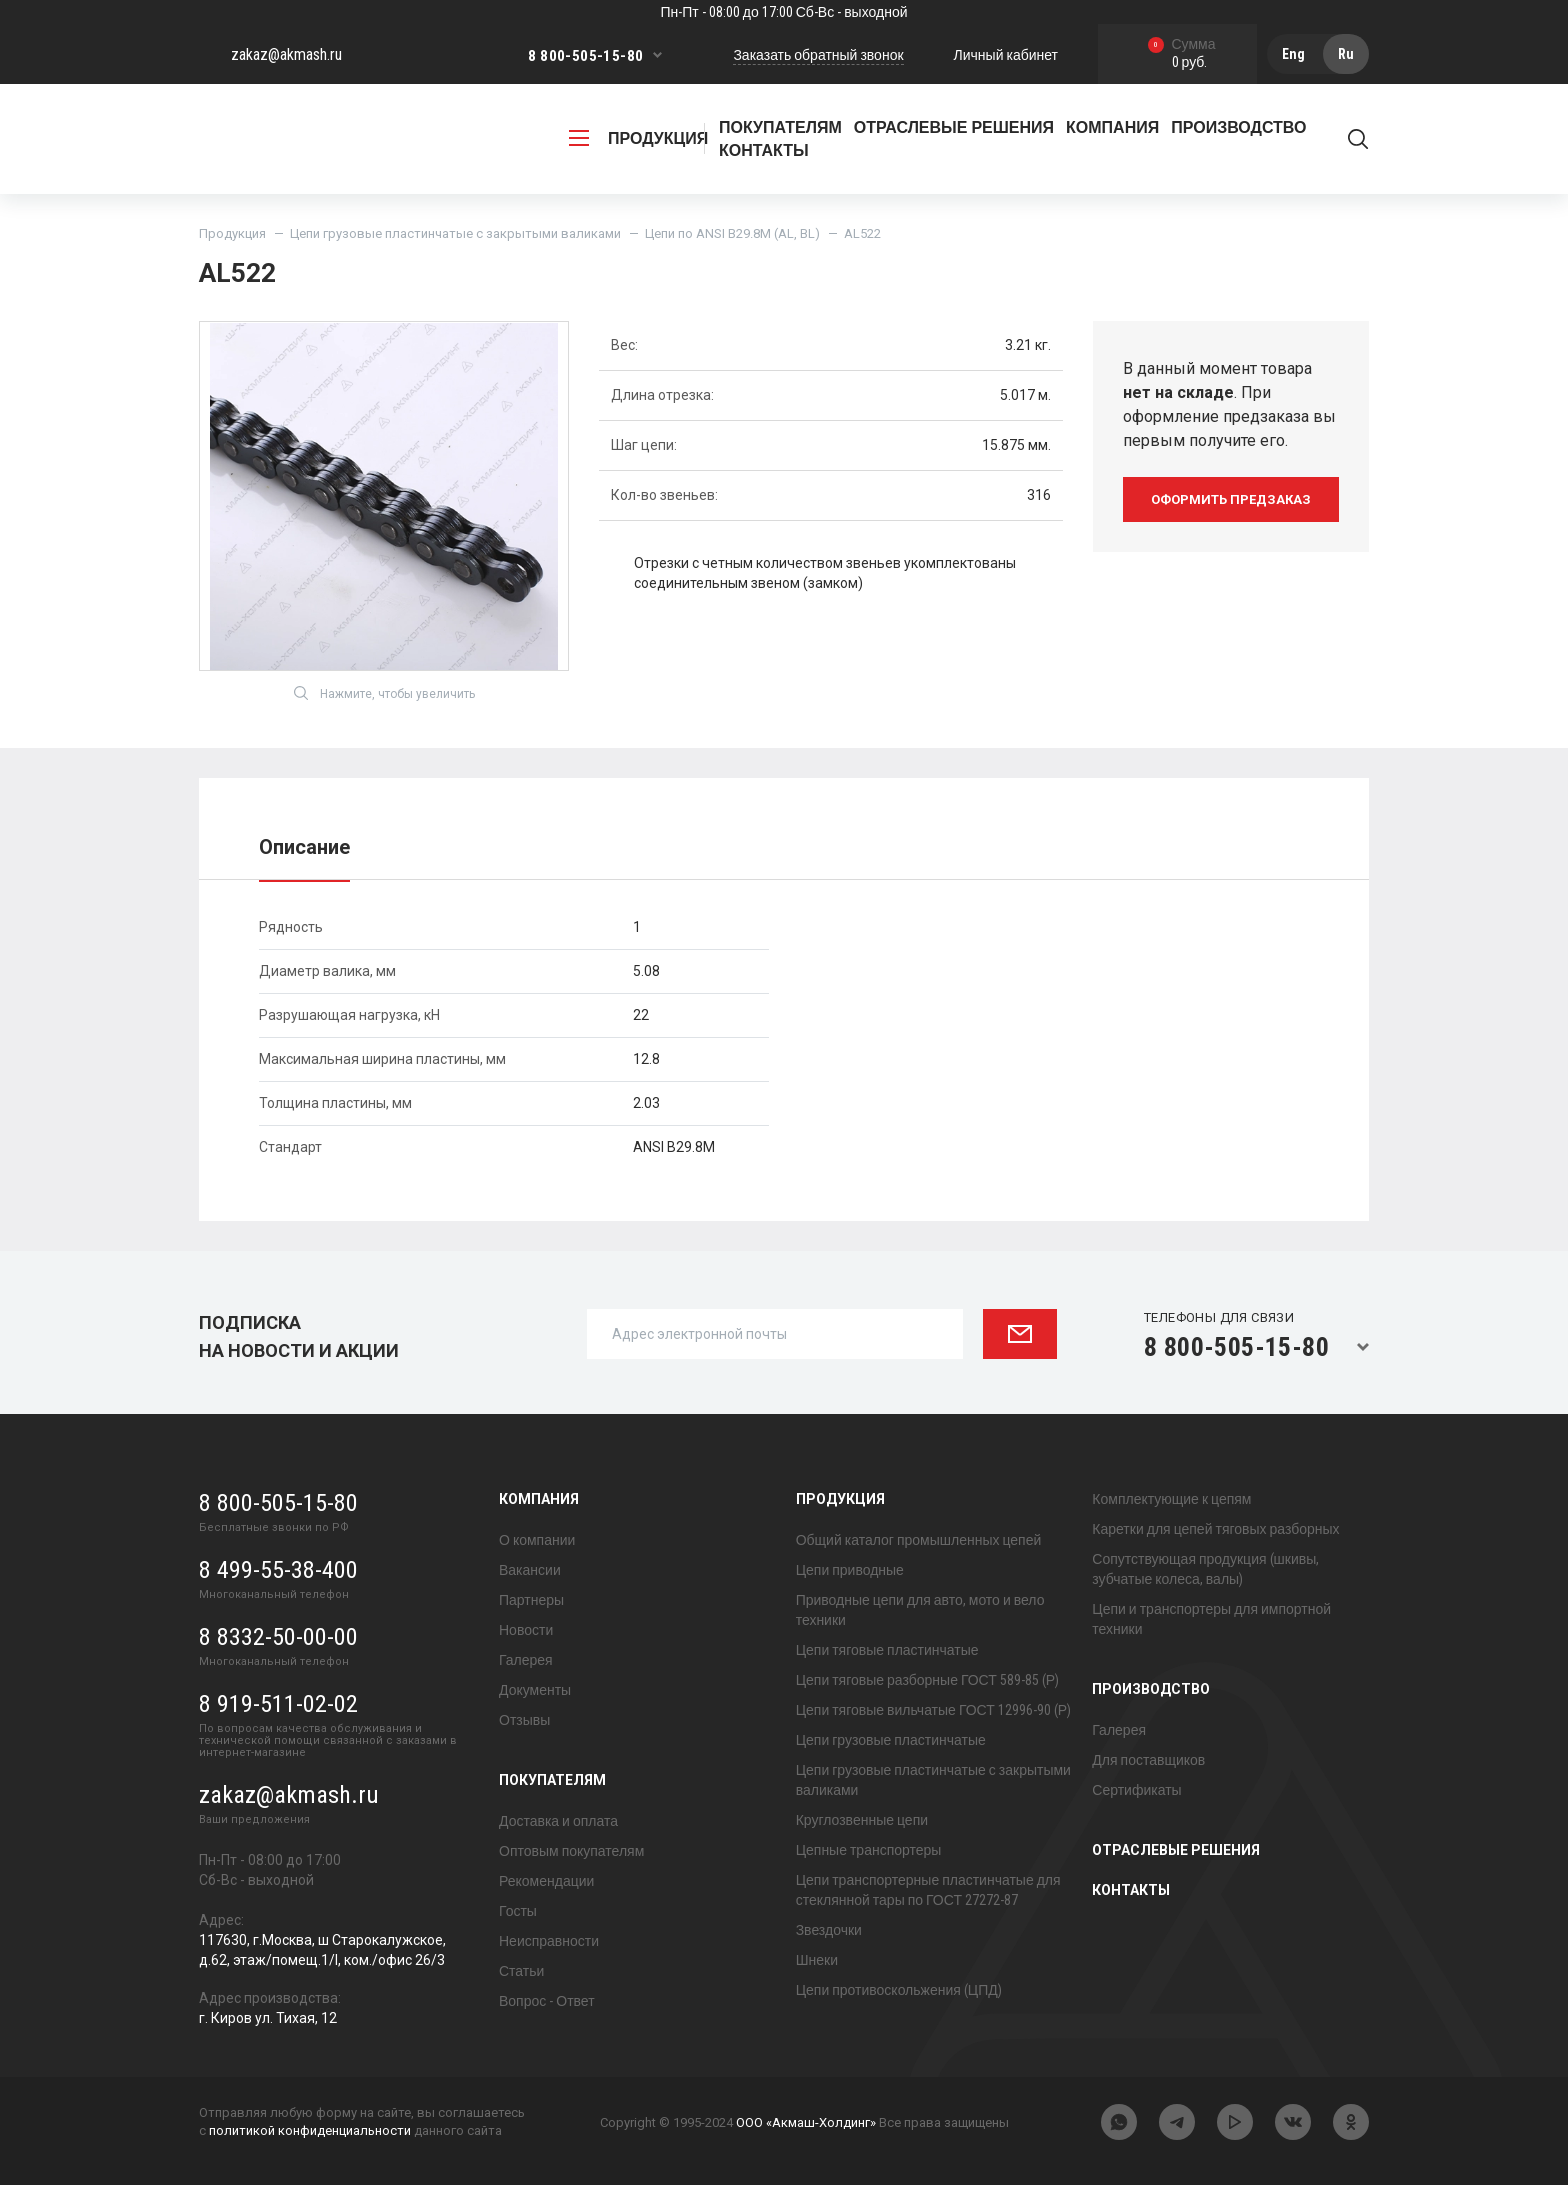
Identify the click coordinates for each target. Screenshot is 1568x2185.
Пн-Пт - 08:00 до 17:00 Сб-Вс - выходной (783, 12)
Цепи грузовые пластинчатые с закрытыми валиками (455, 233)
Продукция (232, 233)
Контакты (764, 150)
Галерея (526, 1660)
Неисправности (549, 1941)
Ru (1346, 54)
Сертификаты (1136, 1790)
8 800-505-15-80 (585, 56)
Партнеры (531, 1600)
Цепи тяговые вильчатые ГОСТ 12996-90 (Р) (933, 1710)
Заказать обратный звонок (818, 55)
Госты (518, 1911)
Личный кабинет (1006, 55)
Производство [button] (1238, 127)
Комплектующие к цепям (1171, 1499)
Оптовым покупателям (571, 1851)
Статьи (521, 1971)
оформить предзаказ (1231, 499)
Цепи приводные (850, 1570)
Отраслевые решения (954, 127)
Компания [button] (1112, 127)
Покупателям (552, 1780)
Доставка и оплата (558, 1821)
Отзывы (524, 1720)
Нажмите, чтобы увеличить (384, 693)
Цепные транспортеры (869, 1850)
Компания (539, 1499)
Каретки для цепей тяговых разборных (1215, 1529)
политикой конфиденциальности (310, 2130)
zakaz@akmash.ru (286, 54)
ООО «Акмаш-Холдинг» (806, 2122)
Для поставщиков (1148, 1760)
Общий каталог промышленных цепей (919, 1540)
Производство (1151, 1689)
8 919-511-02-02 (278, 1704)
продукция (638, 138)
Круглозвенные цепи (862, 1820)
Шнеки (817, 1960)
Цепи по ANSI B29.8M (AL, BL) (732, 233)
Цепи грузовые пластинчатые (891, 1740)
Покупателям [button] (780, 127)
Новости (526, 1630)
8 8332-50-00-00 (278, 1637)
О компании (537, 1540)
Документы (535, 1690)
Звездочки (829, 1930)
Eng (1293, 54)
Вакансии (530, 1570)
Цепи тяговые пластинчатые (887, 1650)
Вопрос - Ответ (547, 2001)
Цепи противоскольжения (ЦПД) (899, 1990)
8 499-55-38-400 (278, 1570)
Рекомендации (546, 1881)
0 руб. (1182, 54)
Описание (304, 847)
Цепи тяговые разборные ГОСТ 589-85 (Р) (927, 1680)
